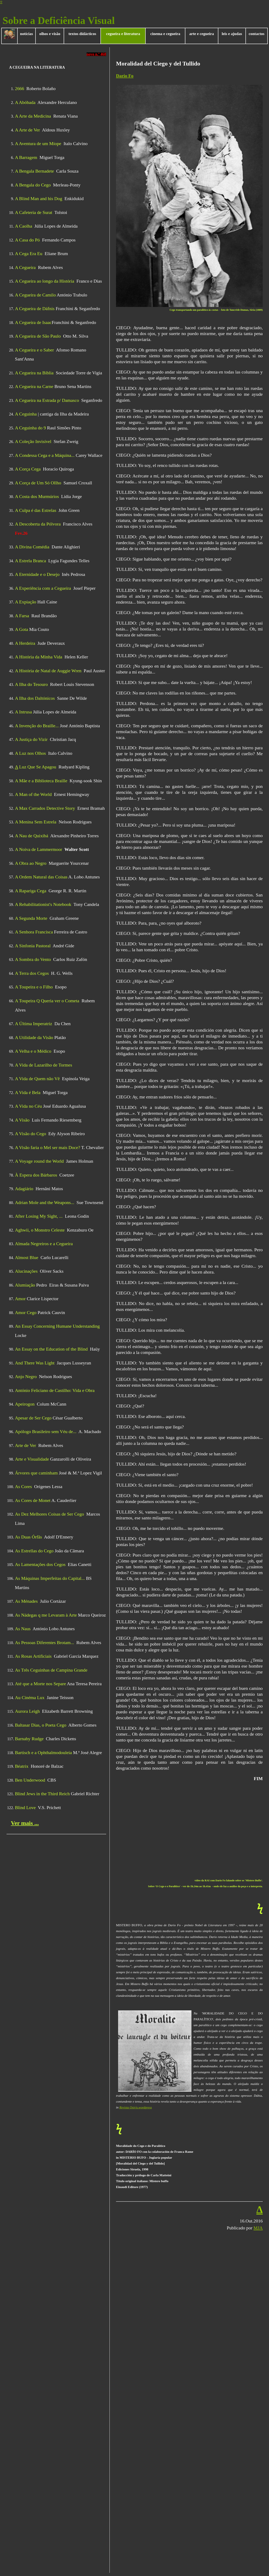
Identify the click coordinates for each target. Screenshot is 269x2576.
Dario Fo (124, 75)
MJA (258, 2227)
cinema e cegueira (165, 33)
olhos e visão (49, 33)
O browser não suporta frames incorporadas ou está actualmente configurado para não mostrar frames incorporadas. (56, 1310)
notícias (26, 33)
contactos (256, 33)
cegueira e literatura (123, 33)
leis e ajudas (232, 33)
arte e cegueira (201, 33)
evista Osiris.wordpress (136, 2107)
